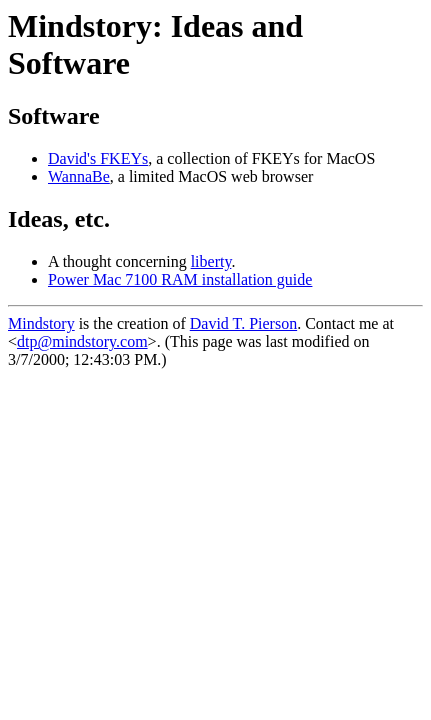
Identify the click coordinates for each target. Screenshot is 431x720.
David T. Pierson (243, 323)
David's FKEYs (98, 158)
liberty (211, 261)
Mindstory (41, 323)
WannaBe (79, 176)
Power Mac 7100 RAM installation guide (180, 279)
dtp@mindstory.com (82, 341)
